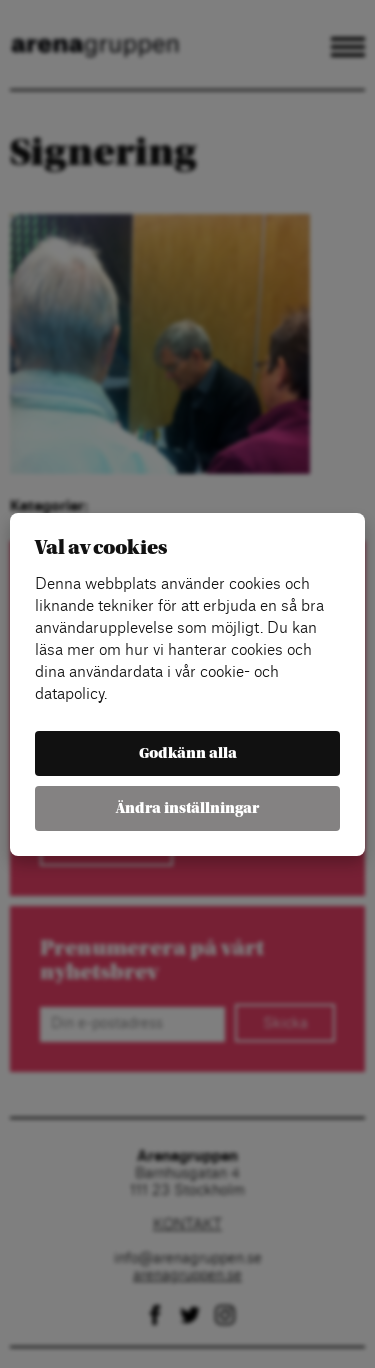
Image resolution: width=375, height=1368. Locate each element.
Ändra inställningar (187, 808)
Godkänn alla (188, 753)
